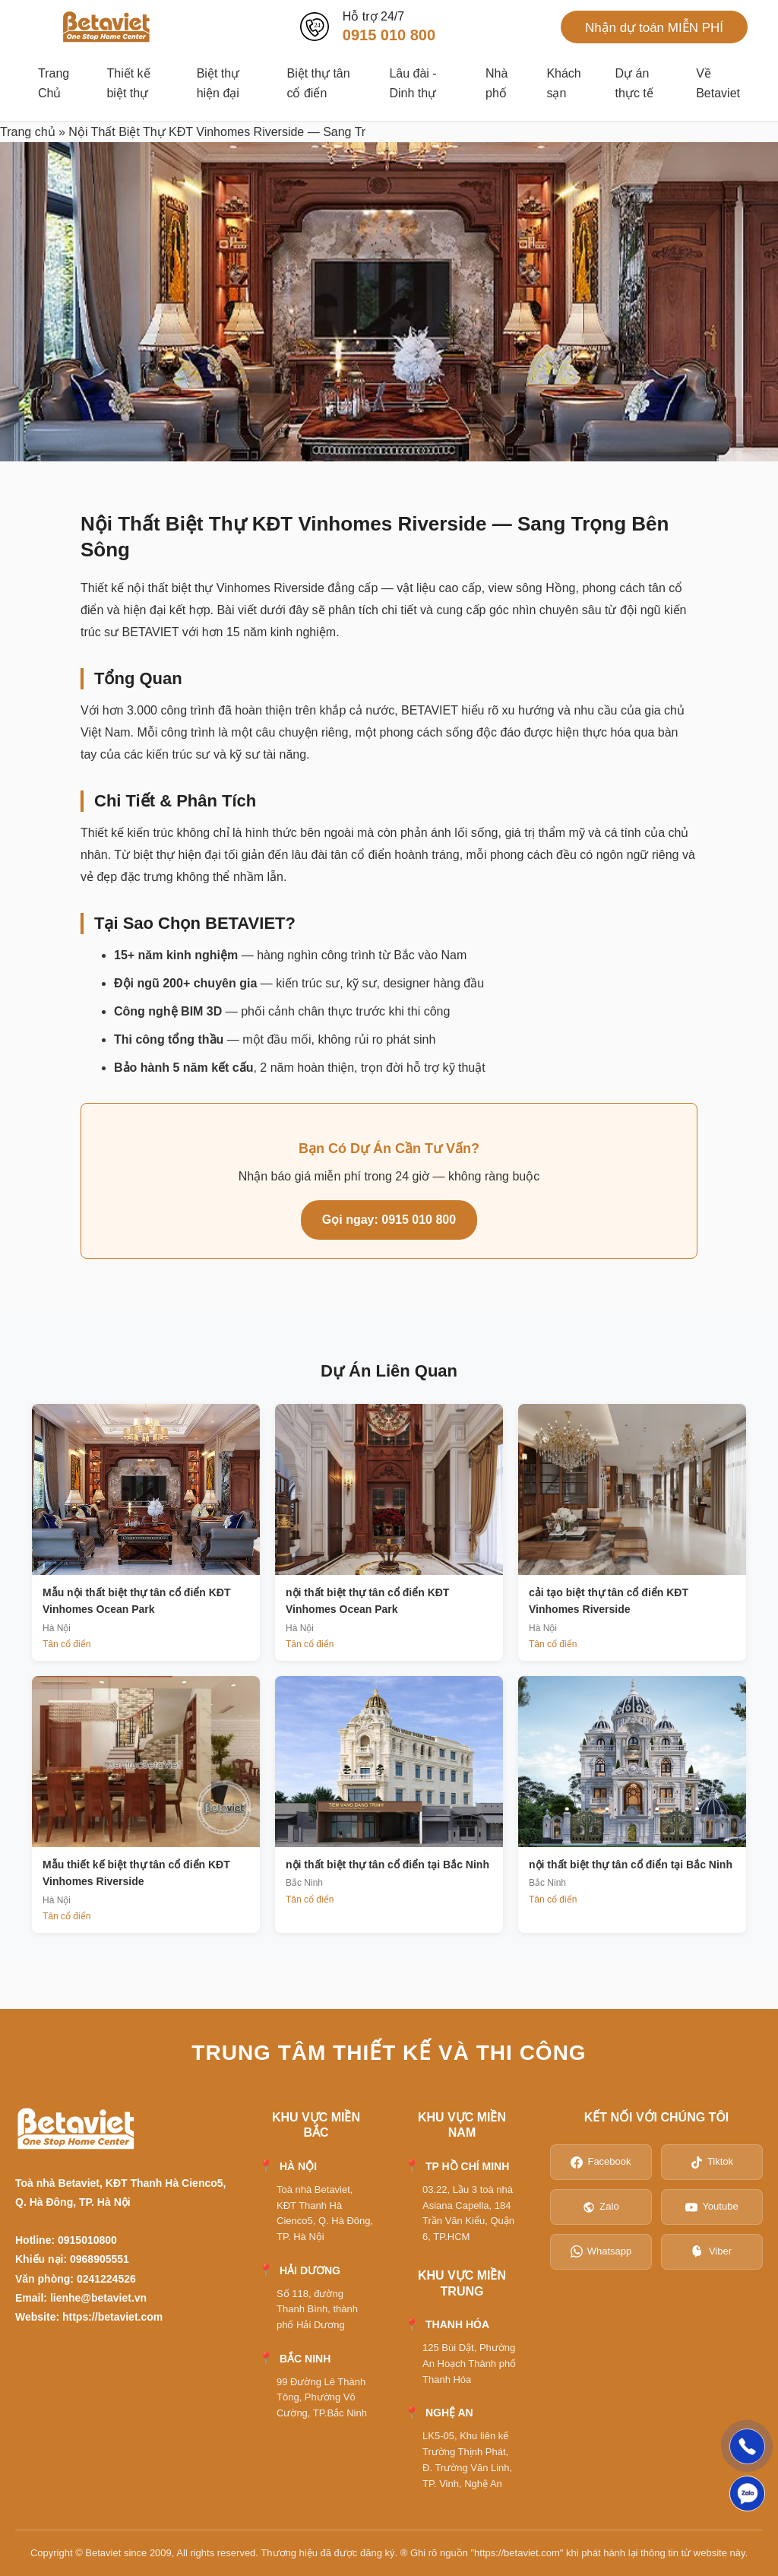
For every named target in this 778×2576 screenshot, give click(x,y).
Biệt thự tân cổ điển (317, 83)
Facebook (601, 2162)
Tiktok (712, 2162)
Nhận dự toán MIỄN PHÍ (654, 28)
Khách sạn (563, 83)
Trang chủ (27, 131)
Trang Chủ (53, 83)
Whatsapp (601, 2251)
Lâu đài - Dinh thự (412, 83)
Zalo (600, 2207)
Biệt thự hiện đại (218, 83)
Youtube (711, 2207)
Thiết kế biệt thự (128, 83)
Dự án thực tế (634, 83)
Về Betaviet (718, 83)
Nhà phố (496, 83)
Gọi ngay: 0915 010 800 (389, 1219)
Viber (712, 2251)
